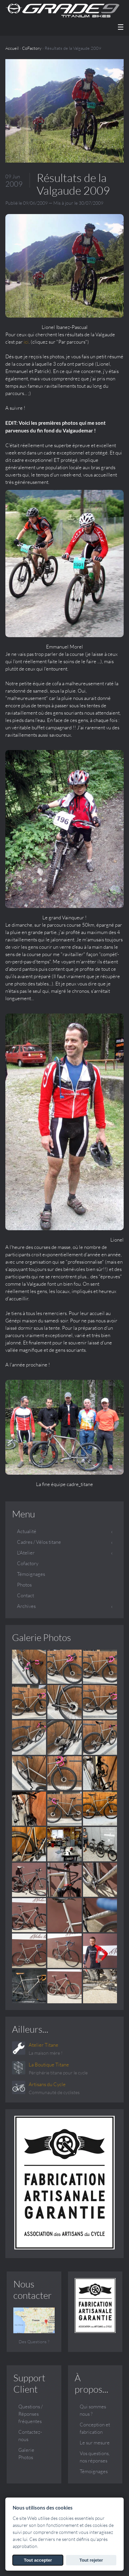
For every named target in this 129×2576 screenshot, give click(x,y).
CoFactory (31, 48)
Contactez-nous (30, 2435)
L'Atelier (26, 1552)
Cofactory (27, 1563)
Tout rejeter (91, 2560)
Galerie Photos (41, 1637)
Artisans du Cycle (47, 2084)
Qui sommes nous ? (93, 2410)
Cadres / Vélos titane (39, 1542)
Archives (26, 1606)
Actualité (26, 1531)
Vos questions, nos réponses (95, 2457)
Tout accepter (38, 2560)
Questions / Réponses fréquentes (30, 2413)
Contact (25, 1595)
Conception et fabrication (95, 2428)
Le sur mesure (95, 2442)
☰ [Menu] (120, 27)
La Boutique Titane (49, 2064)
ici (26, 342)
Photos (24, 1585)
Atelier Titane (43, 2045)
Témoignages (31, 1574)
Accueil (12, 48)
